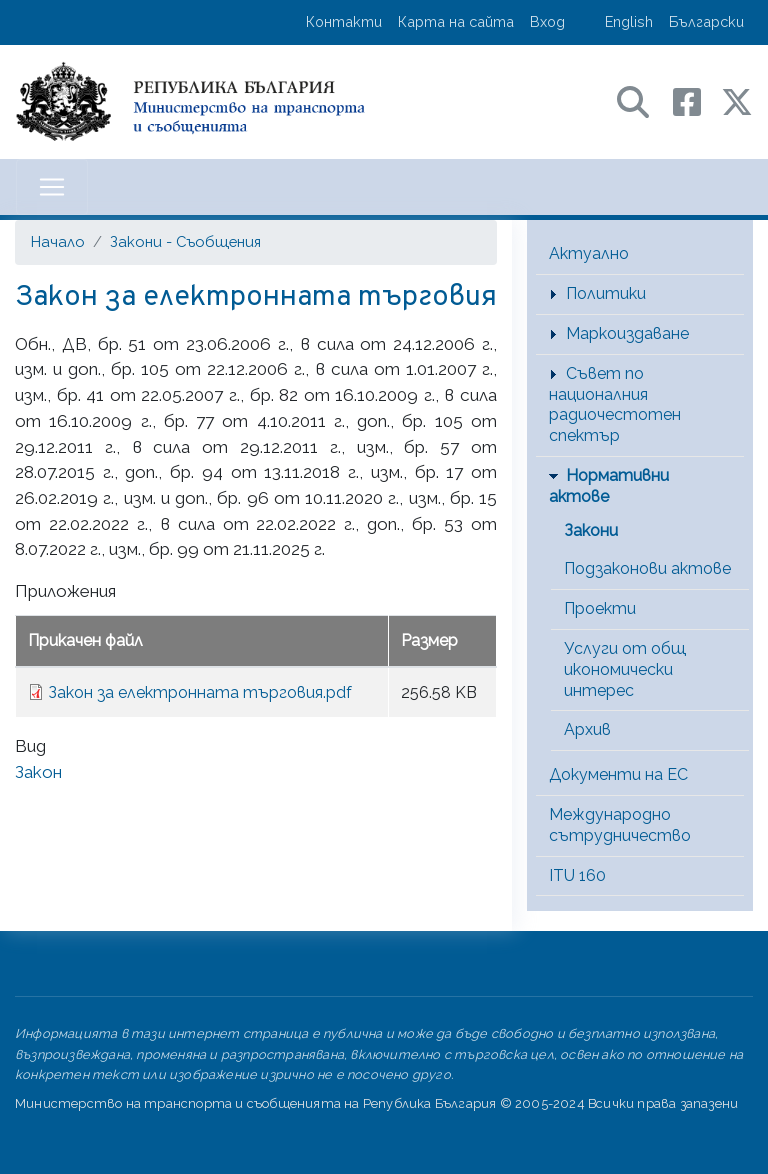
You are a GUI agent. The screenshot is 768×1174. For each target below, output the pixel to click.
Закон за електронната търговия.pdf (200, 692)
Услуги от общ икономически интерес (625, 669)
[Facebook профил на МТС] (697, 100)
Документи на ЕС (618, 774)
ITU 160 (577, 875)
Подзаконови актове (647, 568)
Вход (547, 21)
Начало (58, 241)
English (629, 21)
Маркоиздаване (627, 333)
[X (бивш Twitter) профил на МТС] (737, 100)
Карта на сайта (456, 21)
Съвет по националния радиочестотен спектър (615, 404)
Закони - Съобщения (185, 241)
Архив (587, 729)
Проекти (600, 608)
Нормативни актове (609, 486)
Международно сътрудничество (620, 825)
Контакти (344, 21)
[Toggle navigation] (52, 187)
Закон (38, 772)
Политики (606, 293)
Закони (591, 530)
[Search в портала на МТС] (643, 100)
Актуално (589, 253)
